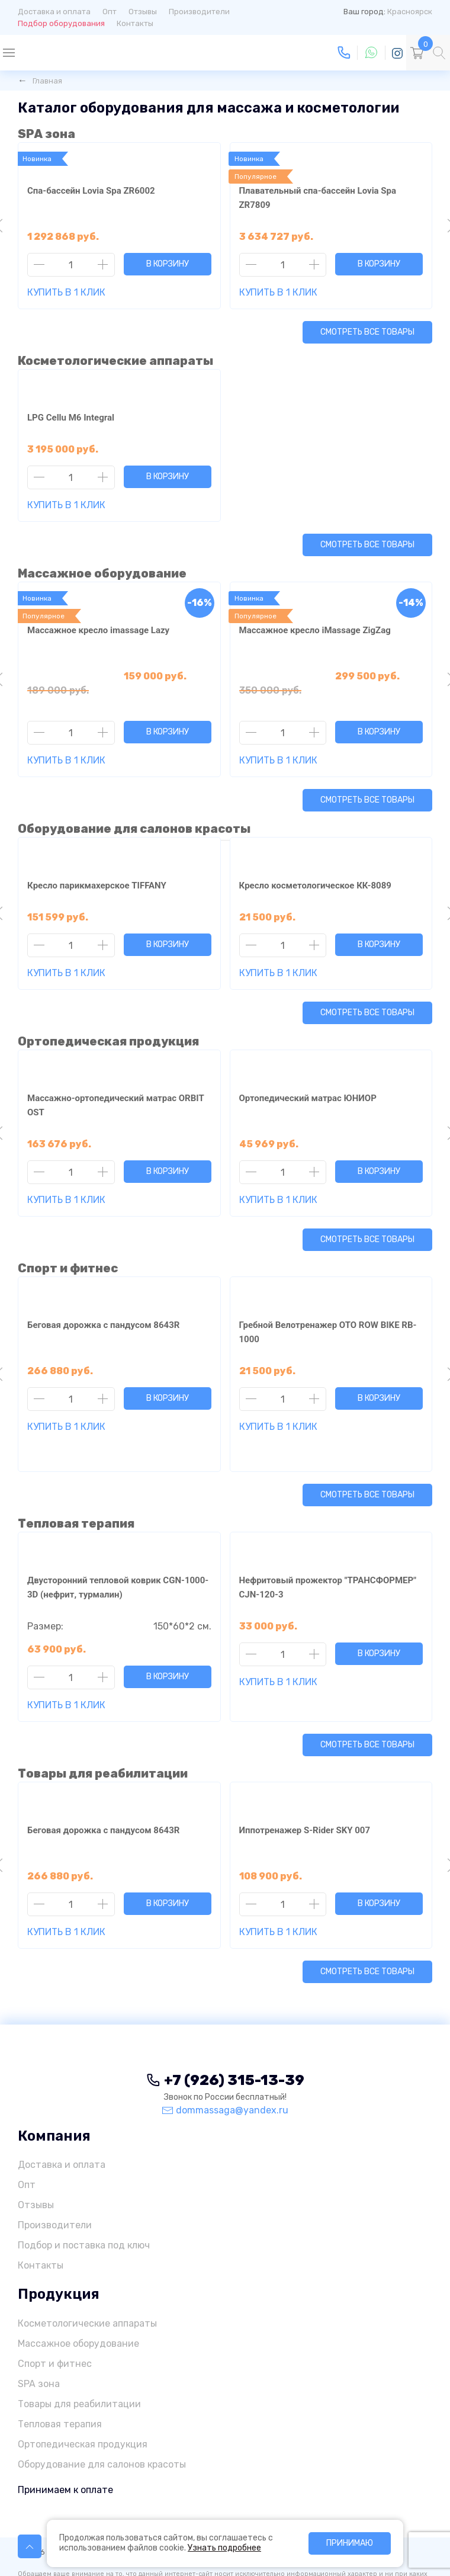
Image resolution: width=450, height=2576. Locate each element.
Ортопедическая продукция (108, 1013)
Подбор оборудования (61, 23)
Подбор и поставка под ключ (84, 2188)
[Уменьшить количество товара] (39, 265)
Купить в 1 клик (66, 292)
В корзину (167, 264)
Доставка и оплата (54, 11)
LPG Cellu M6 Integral (70, 417)
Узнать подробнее (224, 2548)
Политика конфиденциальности (239, 2495)
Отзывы (142, 11)
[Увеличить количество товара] (103, 265)
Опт (109, 11)
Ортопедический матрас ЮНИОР (308, 1069)
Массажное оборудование (102, 573)
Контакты (135, 23)
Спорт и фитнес (68, 1240)
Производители (199, 11)
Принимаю (349, 2543)
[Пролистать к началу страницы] (29, 2546)
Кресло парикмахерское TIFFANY (96, 857)
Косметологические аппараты (115, 361)
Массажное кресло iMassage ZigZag (315, 630)
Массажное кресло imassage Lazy (98, 630)
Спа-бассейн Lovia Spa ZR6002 (91, 190)
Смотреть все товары (367, 332)
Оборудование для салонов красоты (134, 800)
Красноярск (409, 11)
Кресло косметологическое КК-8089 (315, 857)
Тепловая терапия (76, 1466)
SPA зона (46, 134)
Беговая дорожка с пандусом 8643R (103, 1296)
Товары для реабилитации (103, 1716)
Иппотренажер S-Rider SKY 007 (305, 1773)
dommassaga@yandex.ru (225, 2053)
